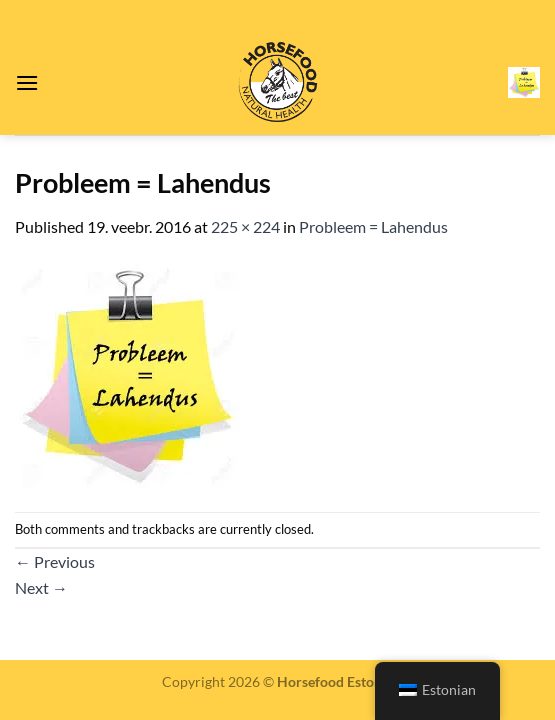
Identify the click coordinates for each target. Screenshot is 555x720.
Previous (55, 561)
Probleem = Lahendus (373, 226)
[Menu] (27, 82)
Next (41, 587)
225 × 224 (245, 226)
